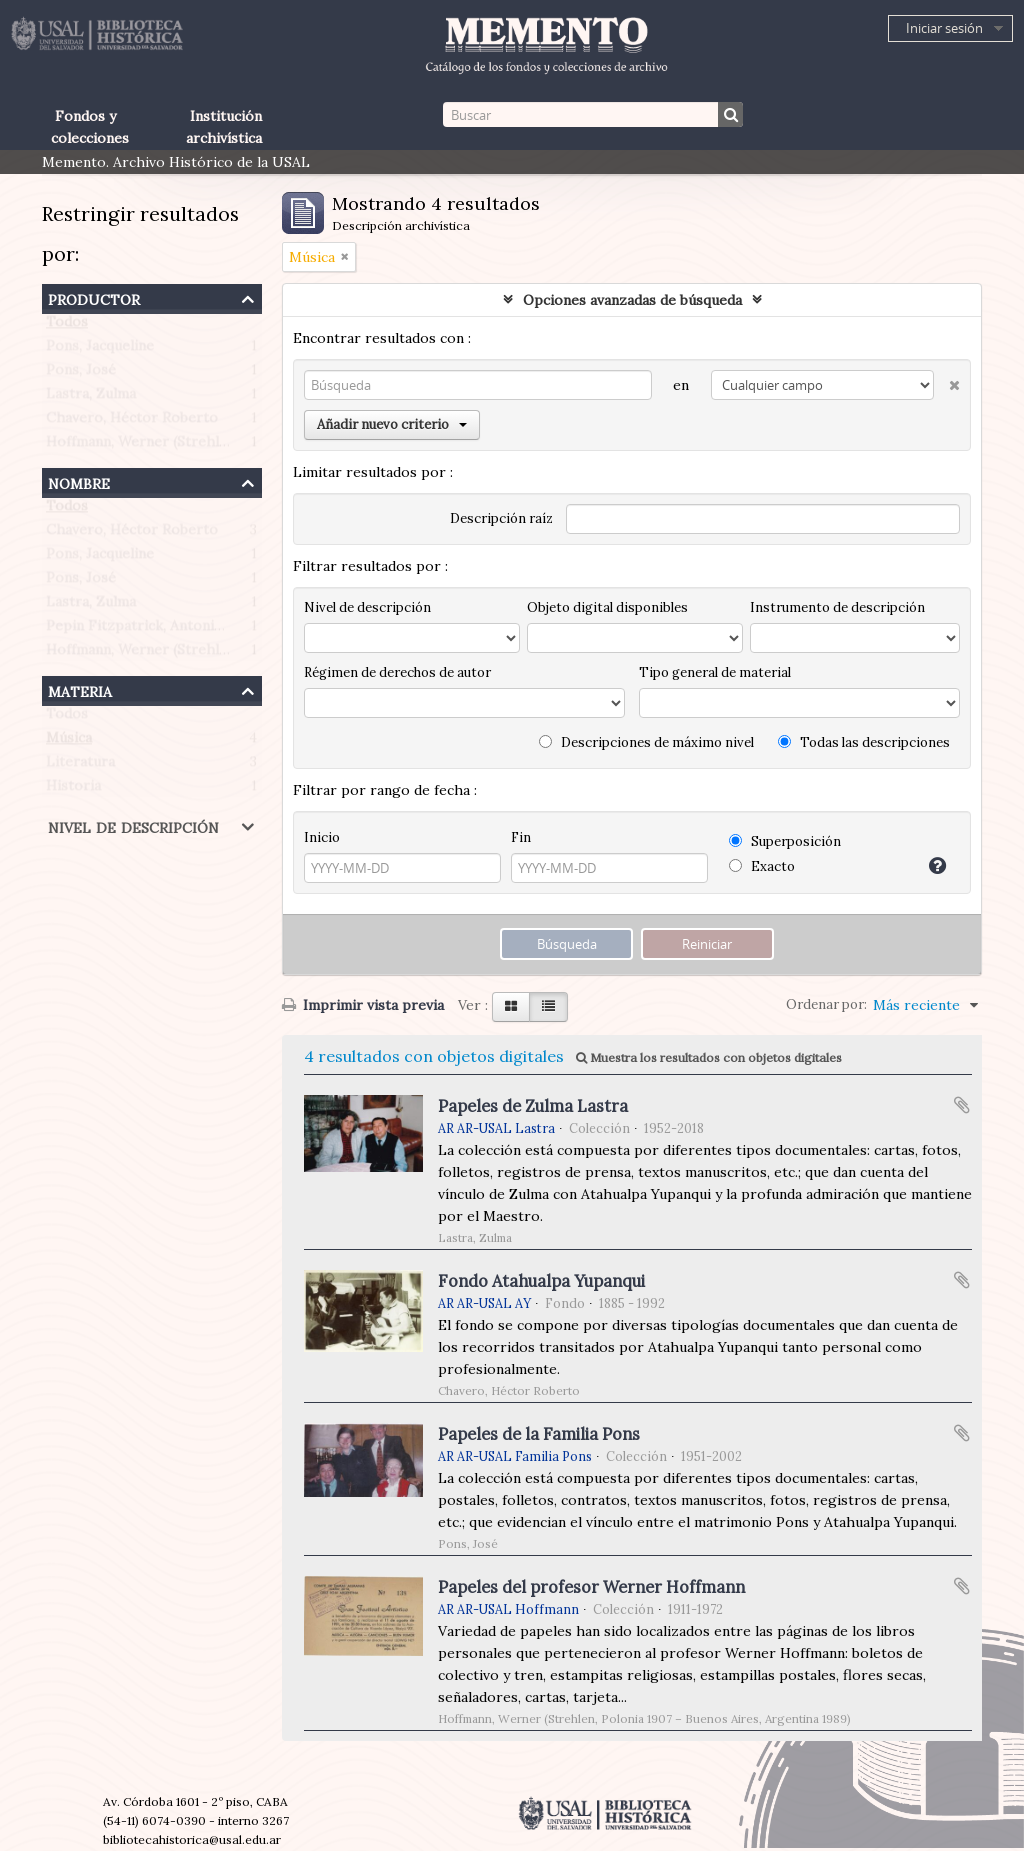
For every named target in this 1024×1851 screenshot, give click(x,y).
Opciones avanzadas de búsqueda (632, 300)
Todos (67, 326)
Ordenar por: (826, 1004)
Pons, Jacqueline (100, 350)
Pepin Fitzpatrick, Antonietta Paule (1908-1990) (204, 630)
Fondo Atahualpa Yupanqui (541, 1281)
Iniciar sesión (944, 28)
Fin (521, 837)
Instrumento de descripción (837, 607)
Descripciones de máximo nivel (646, 742)
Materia (80, 689)
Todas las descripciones (864, 742)
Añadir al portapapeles (962, 1105)
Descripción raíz (501, 518)
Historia (73, 790)
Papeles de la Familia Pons (539, 1434)
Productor (94, 297)
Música (69, 742)
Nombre (79, 481)
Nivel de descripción (133, 825)
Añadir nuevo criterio (392, 424)
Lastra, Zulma (91, 398)
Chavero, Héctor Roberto (132, 422)
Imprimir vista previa (363, 1005)
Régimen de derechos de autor (397, 672)
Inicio (322, 837)
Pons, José (81, 374)
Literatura (80, 766)
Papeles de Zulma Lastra (533, 1106)
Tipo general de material (715, 672)
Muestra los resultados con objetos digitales (709, 1057)
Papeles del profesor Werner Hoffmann (591, 1587)
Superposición (785, 841)
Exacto (762, 866)
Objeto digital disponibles (607, 607)
